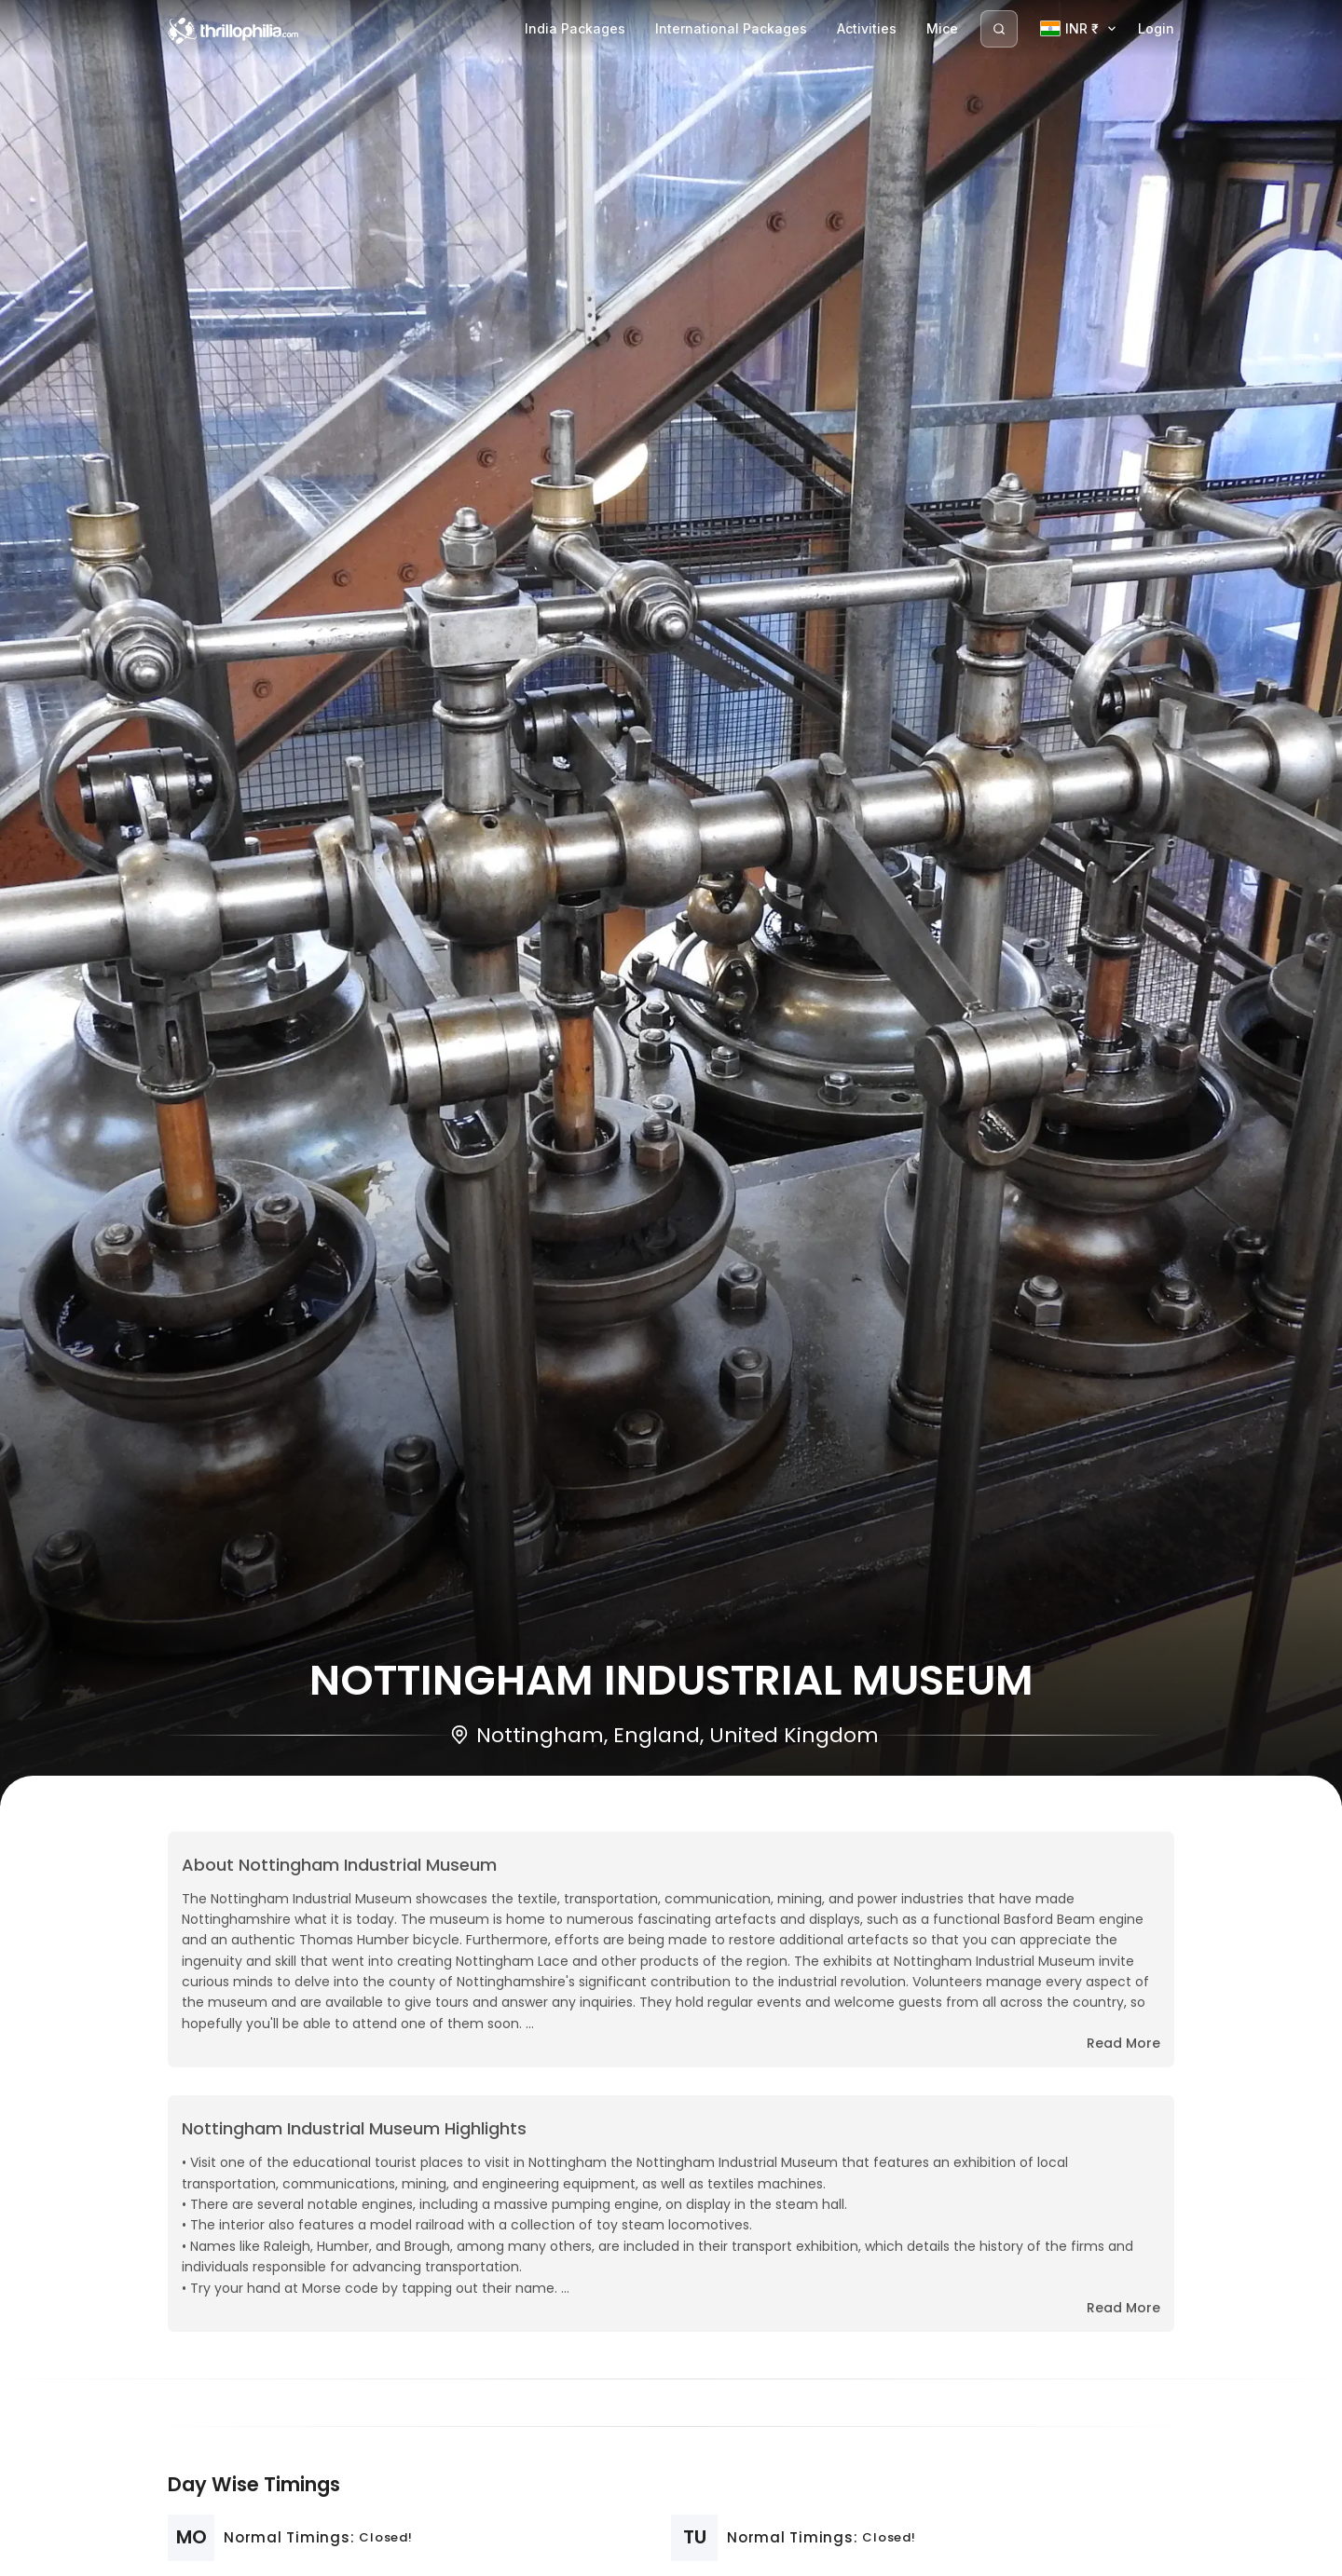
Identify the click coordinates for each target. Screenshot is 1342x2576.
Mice (942, 28)
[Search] (999, 29)
